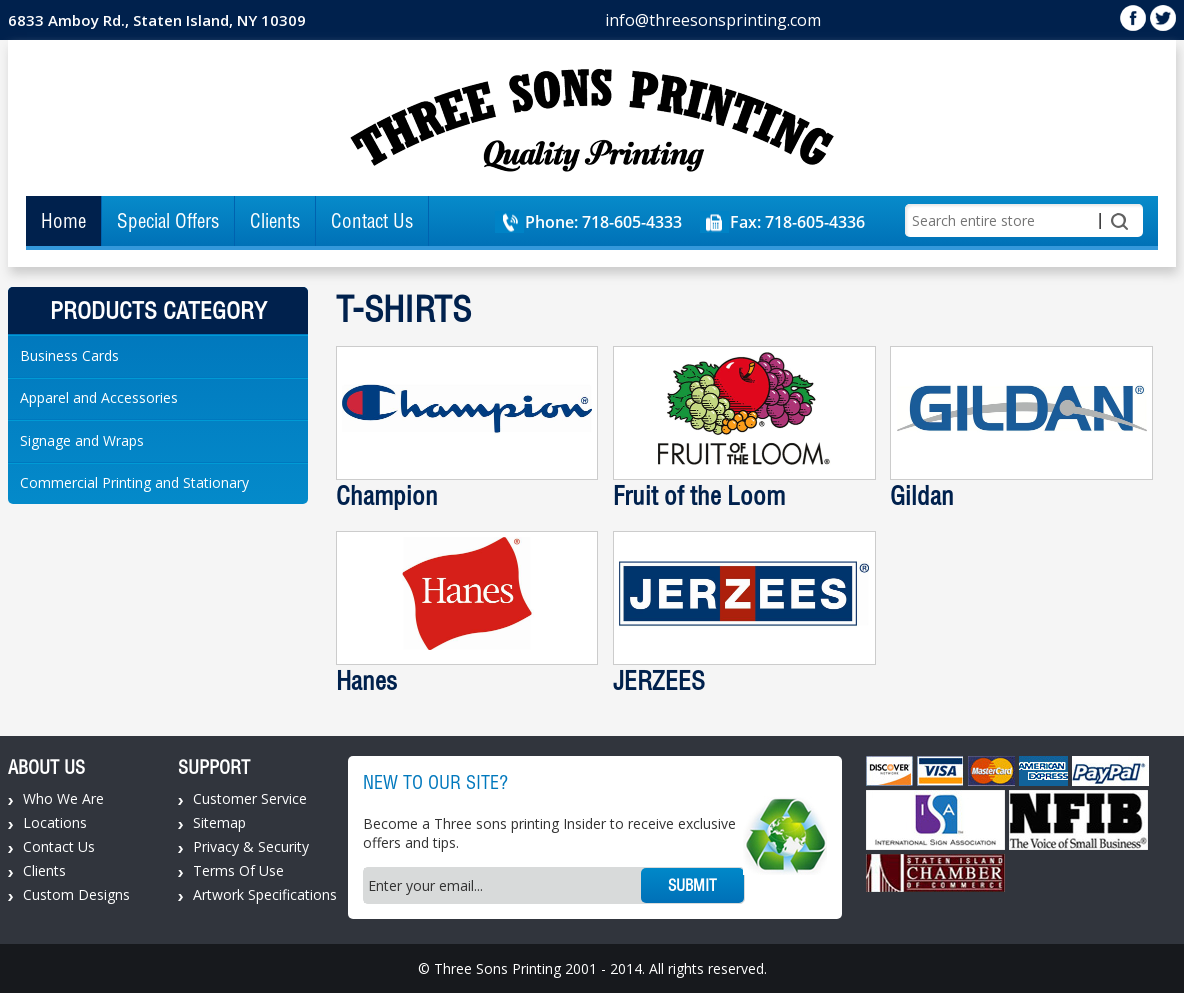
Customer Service (250, 798)
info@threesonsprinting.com (713, 20)
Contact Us (372, 221)
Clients (275, 221)
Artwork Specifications (265, 894)
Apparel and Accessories (99, 397)
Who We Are (63, 798)
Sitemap (219, 822)
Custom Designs (76, 894)
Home (63, 221)
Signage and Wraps (82, 440)
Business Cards (69, 355)
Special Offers (168, 221)
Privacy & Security (251, 846)
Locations (55, 822)
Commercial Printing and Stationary (134, 482)
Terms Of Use (238, 870)
